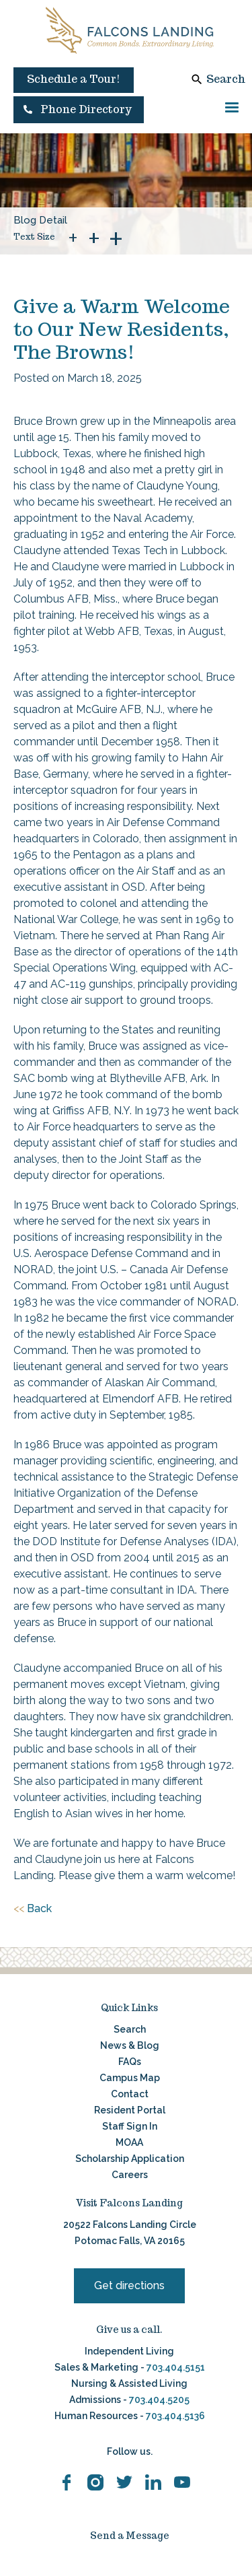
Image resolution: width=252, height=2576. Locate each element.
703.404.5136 (174, 2415)
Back (32, 1909)
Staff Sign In (129, 2126)
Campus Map (129, 2077)
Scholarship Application (129, 2158)
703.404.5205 (159, 2399)
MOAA (129, 2142)
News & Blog (129, 2045)
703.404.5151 (175, 2367)
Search (225, 79)
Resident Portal (129, 2110)
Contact (130, 2094)
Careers (130, 2174)
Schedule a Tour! (73, 79)
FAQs (129, 2061)
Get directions (129, 2285)
